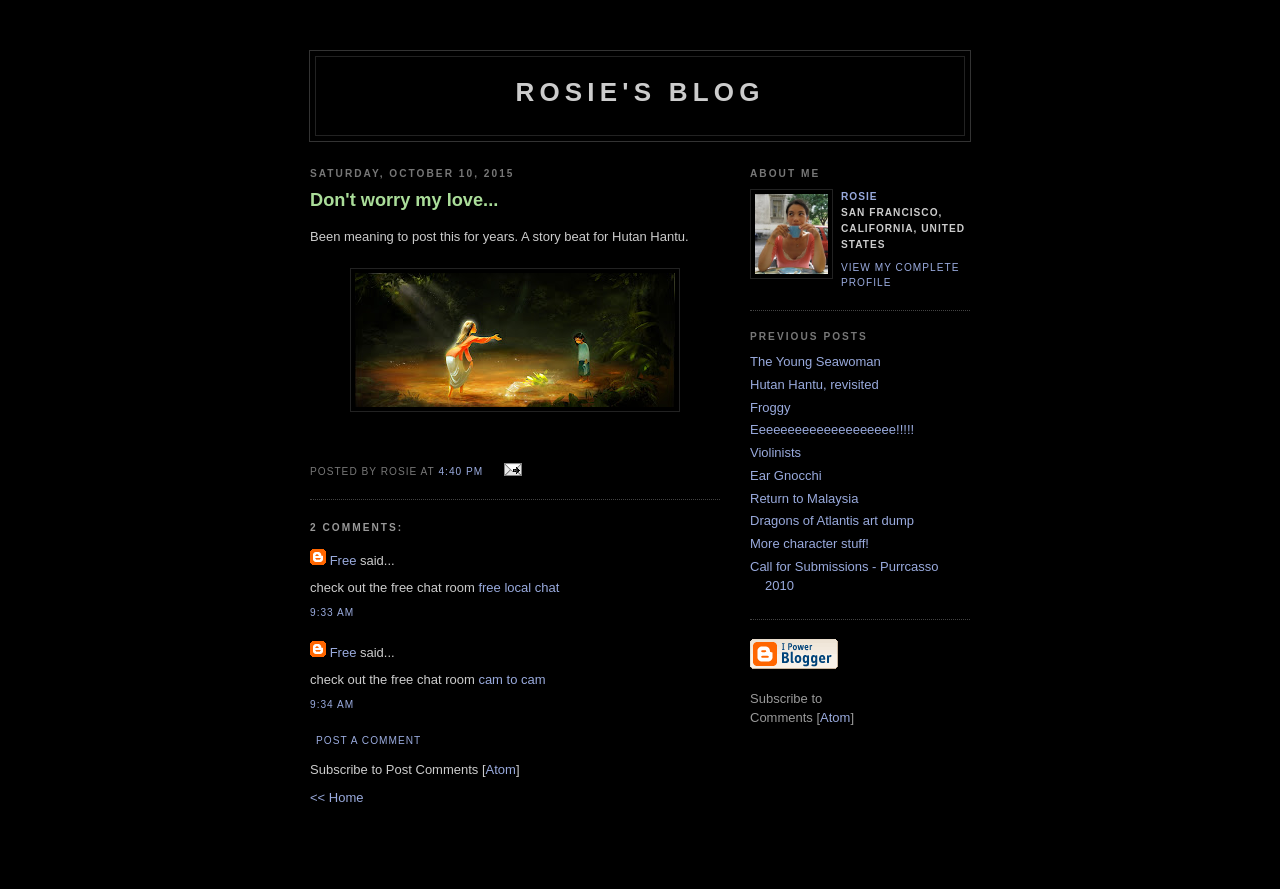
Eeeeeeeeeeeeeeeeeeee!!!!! (832, 429)
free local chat (518, 587)
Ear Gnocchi (786, 475)
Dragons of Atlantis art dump (832, 520)
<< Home (336, 797)
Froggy (770, 407)
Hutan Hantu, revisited (814, 384)
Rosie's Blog (639, 92)
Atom (501, 769)
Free (343, 560)
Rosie (859, 196)
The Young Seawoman (815, 361)
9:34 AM (332, 704)
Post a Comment (368, 740)
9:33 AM (332, 612)
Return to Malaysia (804, 498)
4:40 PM (462, 471)
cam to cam (511, 679)
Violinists (775, 452)
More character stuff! (809, 543)
